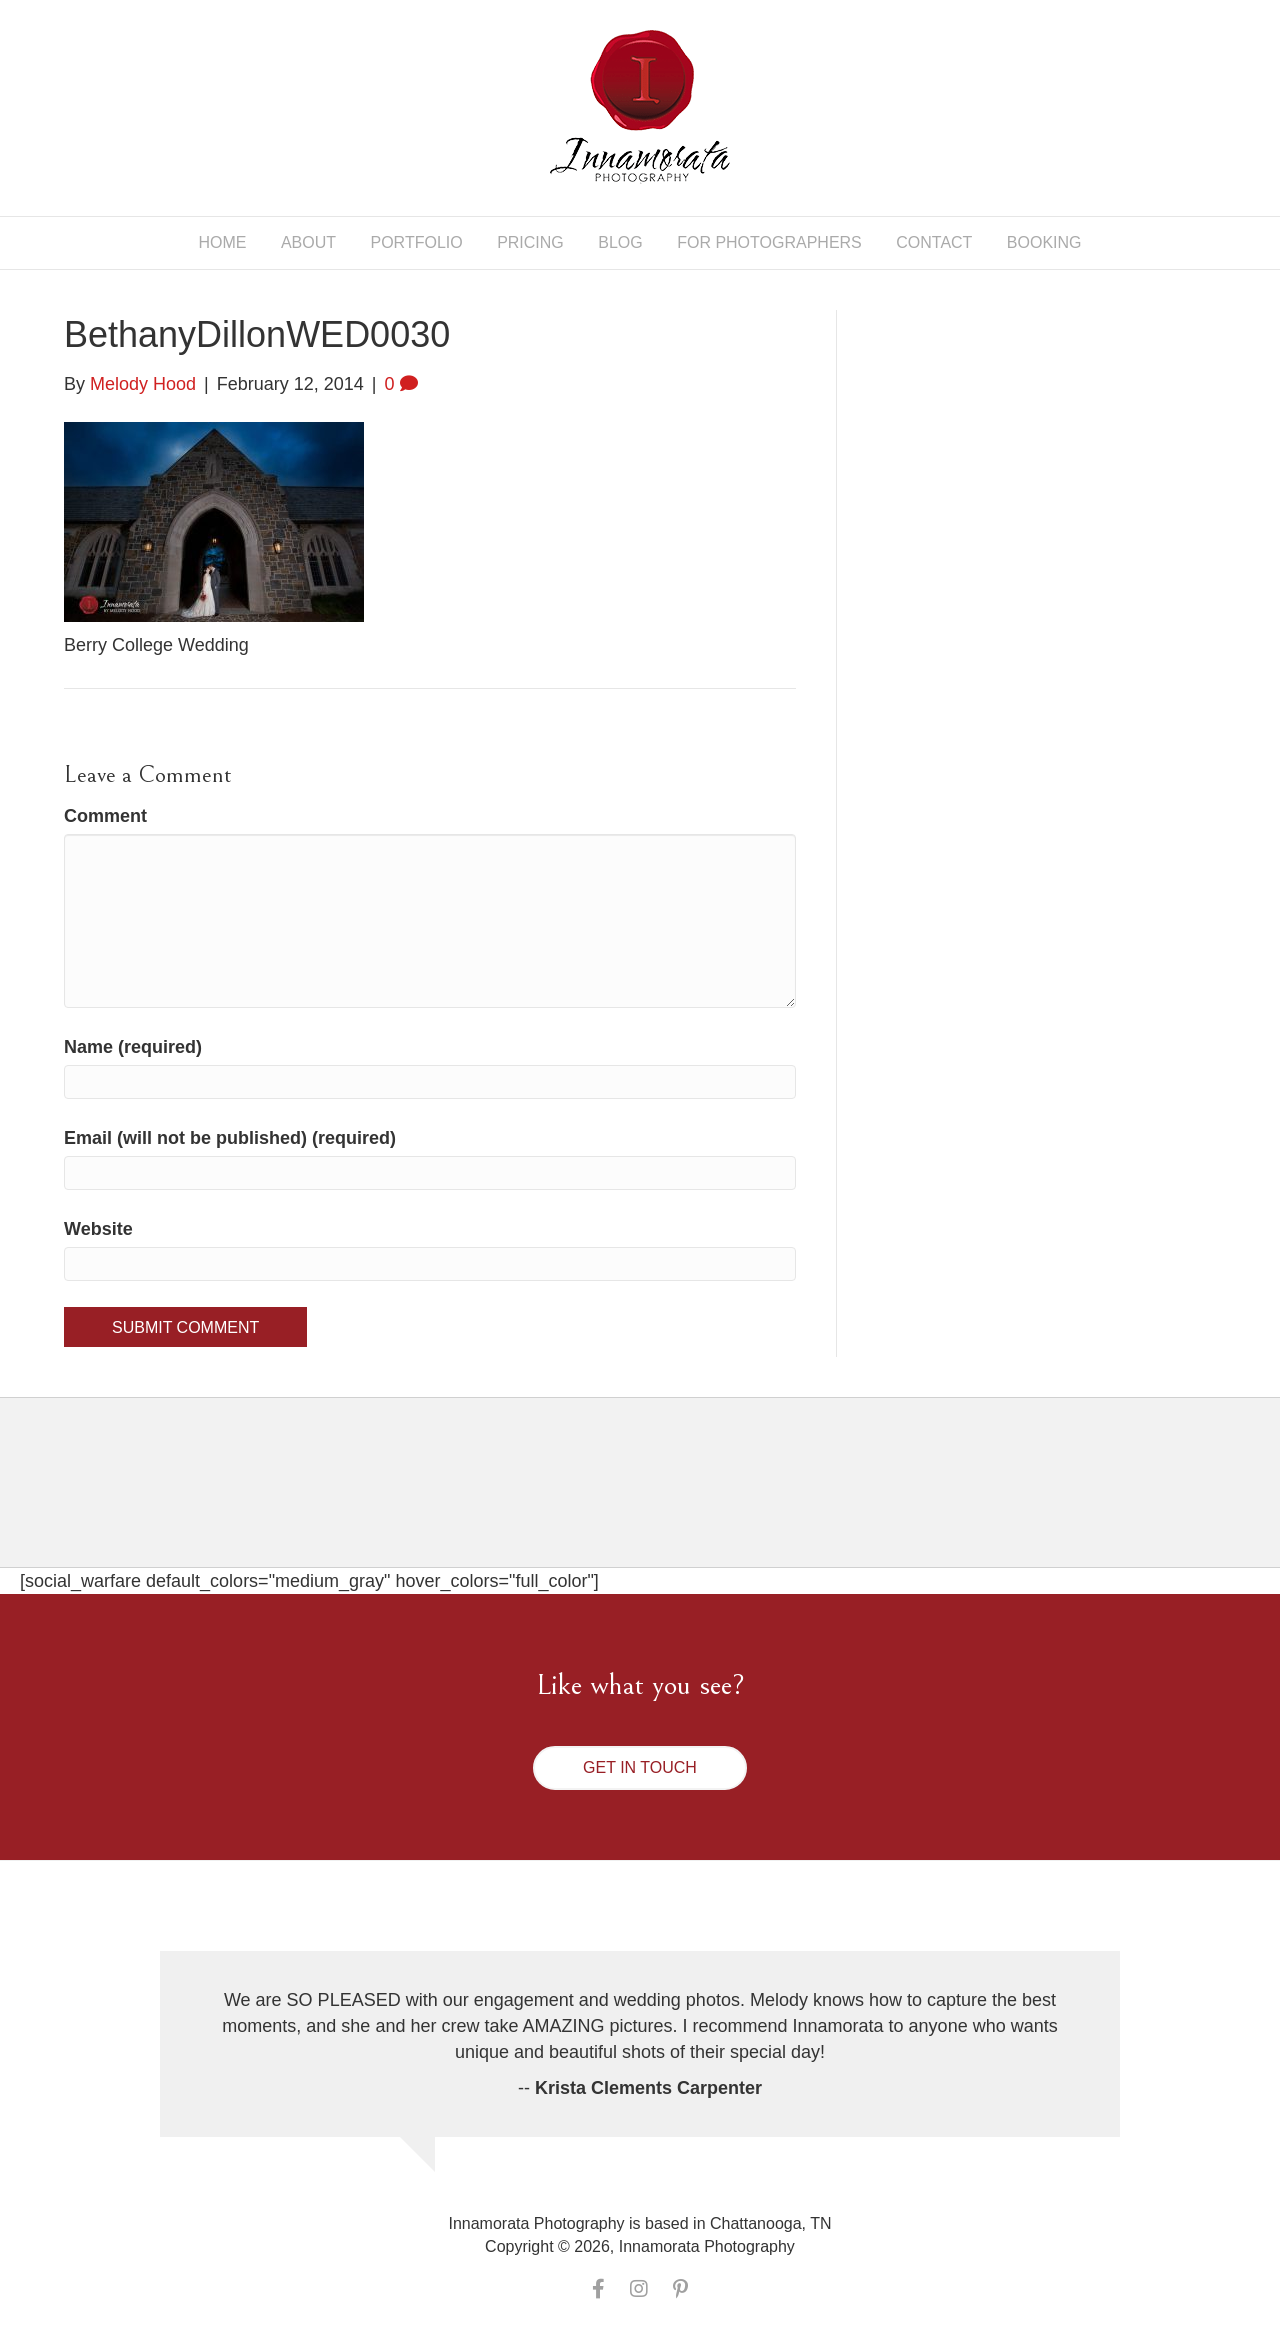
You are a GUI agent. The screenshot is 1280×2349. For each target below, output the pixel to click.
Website (98, 1229)
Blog (620, 242)
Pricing (530, 242)
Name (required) (133, 1047)
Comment (105, 816)
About (308, 242)
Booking (1044, 242)
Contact (934, 242)
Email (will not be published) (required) (230, 1138)
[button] (640, 1768)
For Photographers (769, 242)
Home (222, 242)
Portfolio (417, 242)
